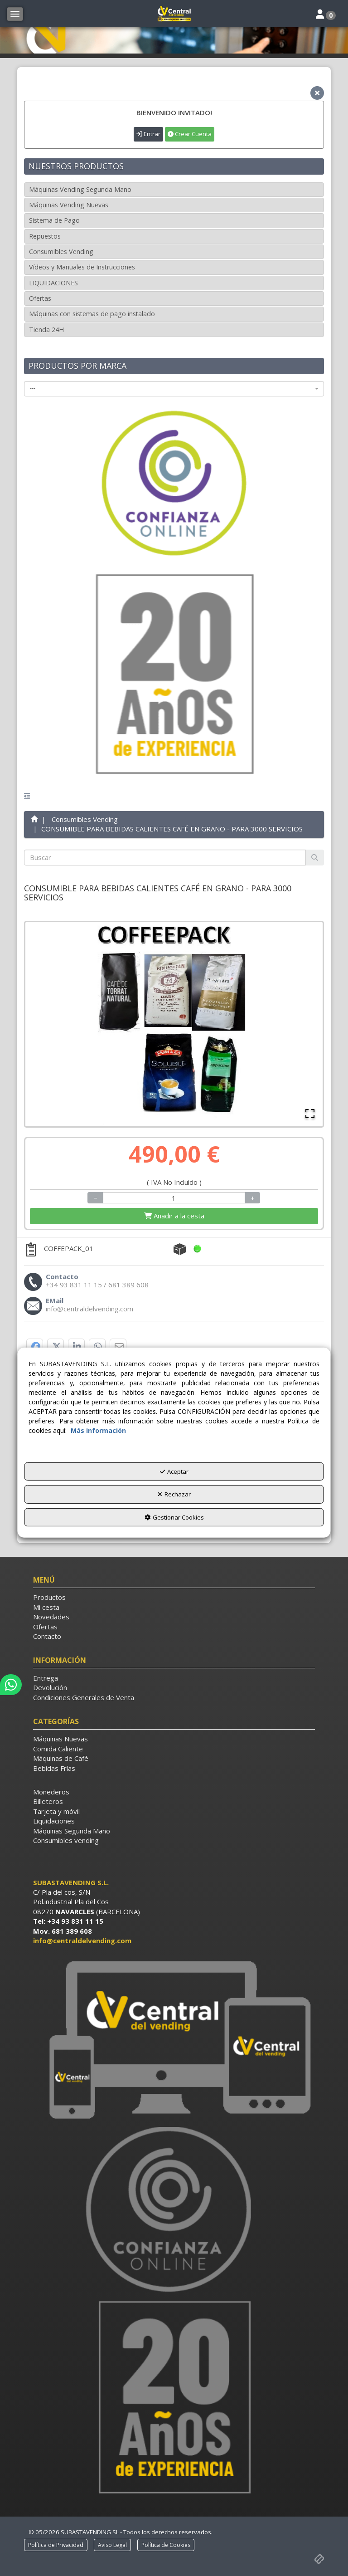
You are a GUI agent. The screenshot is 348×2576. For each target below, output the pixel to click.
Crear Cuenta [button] (190, 134)
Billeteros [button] (48, 1801)
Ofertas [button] (40, 298)
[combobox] (174, 388)
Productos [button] (49, 1597)
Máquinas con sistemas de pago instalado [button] (92, 313)
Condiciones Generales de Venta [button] (83, 1697)
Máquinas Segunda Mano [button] (71, 1830)
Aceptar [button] (174, 1471)
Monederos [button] (51, 1791)
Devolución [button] (50, 1687)
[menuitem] (173, 1597)
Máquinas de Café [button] (60, 1758)
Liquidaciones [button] (54, 1820)
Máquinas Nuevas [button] (60, 1738)
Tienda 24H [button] (46, 329)
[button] (174, 14)
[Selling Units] (174, 1197)
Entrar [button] (148, 134)
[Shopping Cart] (174, 1216)
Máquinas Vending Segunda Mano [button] (80, 189)
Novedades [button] (51, 1616)
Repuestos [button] (45, 236)
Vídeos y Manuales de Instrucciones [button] (82, 267)
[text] (164, 857)
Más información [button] (98, 1430)
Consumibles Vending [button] (61, 251)
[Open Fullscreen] (310, 1113)
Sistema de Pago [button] (54, 220)
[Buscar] (314, 857)
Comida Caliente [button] (58, 1748)
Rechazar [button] (174, 1494)
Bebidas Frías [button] (54, 1768)
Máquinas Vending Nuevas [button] (68, 204)
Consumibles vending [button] (66, 1840)
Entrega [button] (45, 1677)
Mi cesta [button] (46, 1607)
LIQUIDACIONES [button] (53, 283)
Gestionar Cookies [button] (174, 1517)
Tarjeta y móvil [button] (56, 1811)
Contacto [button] (47, 1636)
